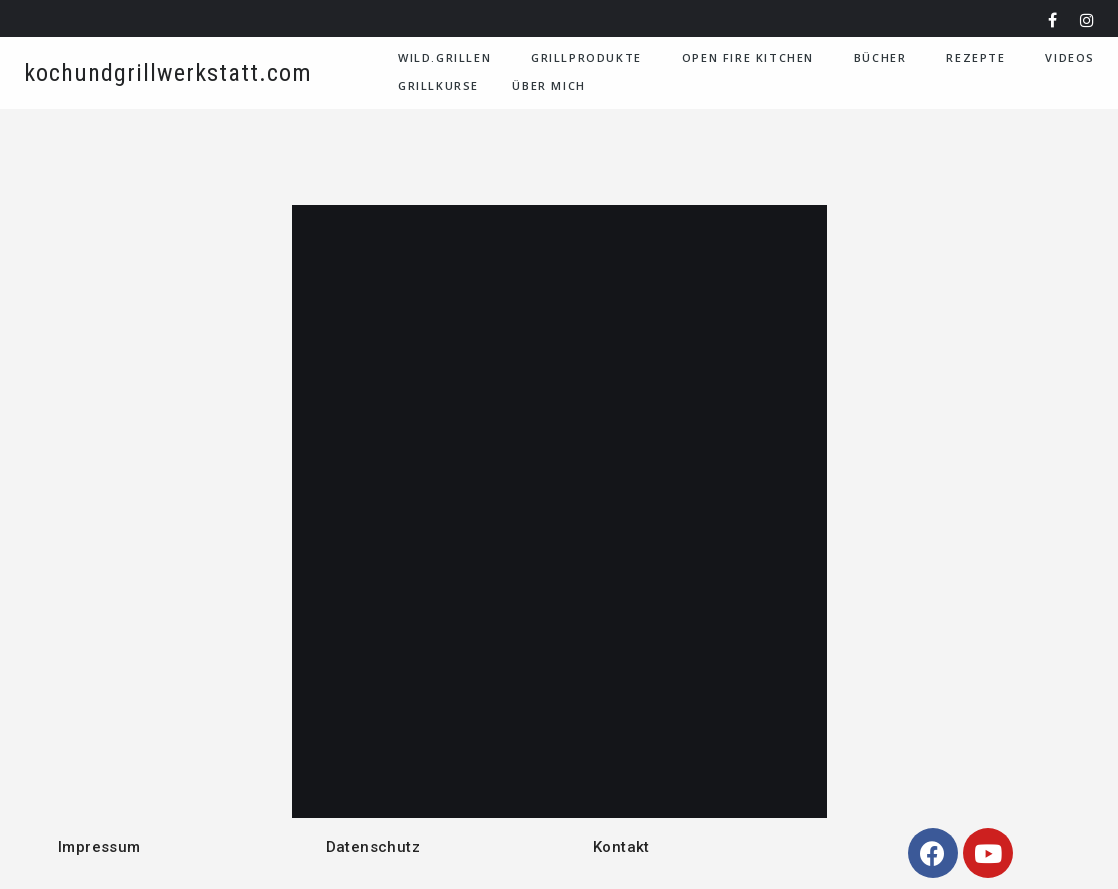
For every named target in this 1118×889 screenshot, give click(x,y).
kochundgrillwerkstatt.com (168, 73)
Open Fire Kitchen (748, 57)
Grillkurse (438, 85)
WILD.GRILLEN (444, 57)
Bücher (880, 57)
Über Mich (548, 85)
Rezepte (975, 57)
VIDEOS (1070, 57)
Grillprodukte (586, 57)
